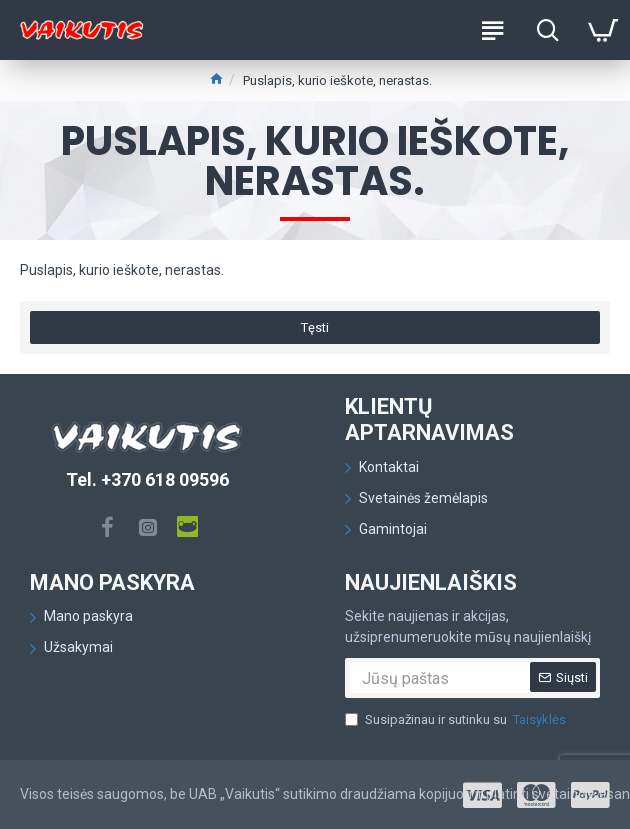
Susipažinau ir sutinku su (457, 720)
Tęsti (315, 327)
